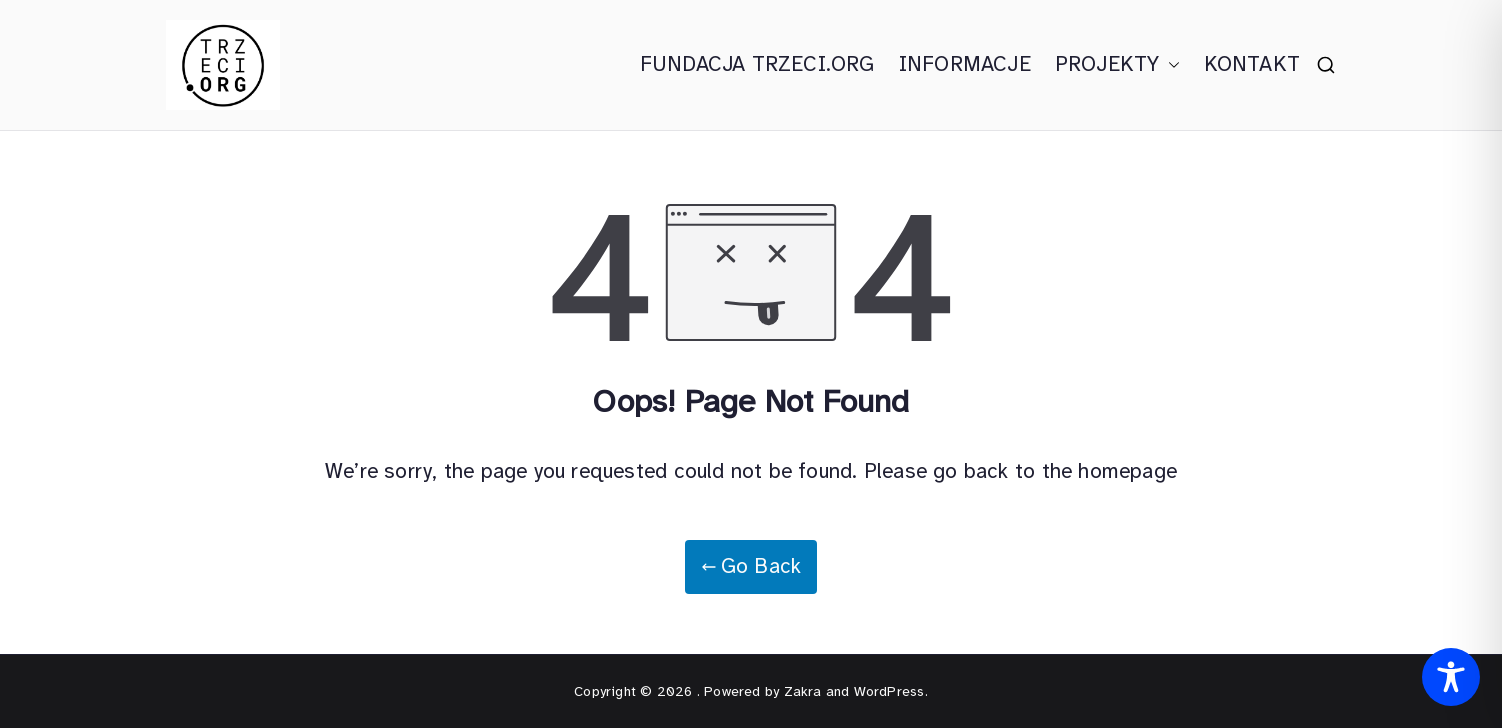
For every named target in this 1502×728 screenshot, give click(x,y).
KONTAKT (1252, 64)
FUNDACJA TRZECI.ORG (757, 64)
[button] (1170, 65)
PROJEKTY (1117, 65)
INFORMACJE (965, 64)
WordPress (889, 691)
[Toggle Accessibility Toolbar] (1451, 677)
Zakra (803, 691)
